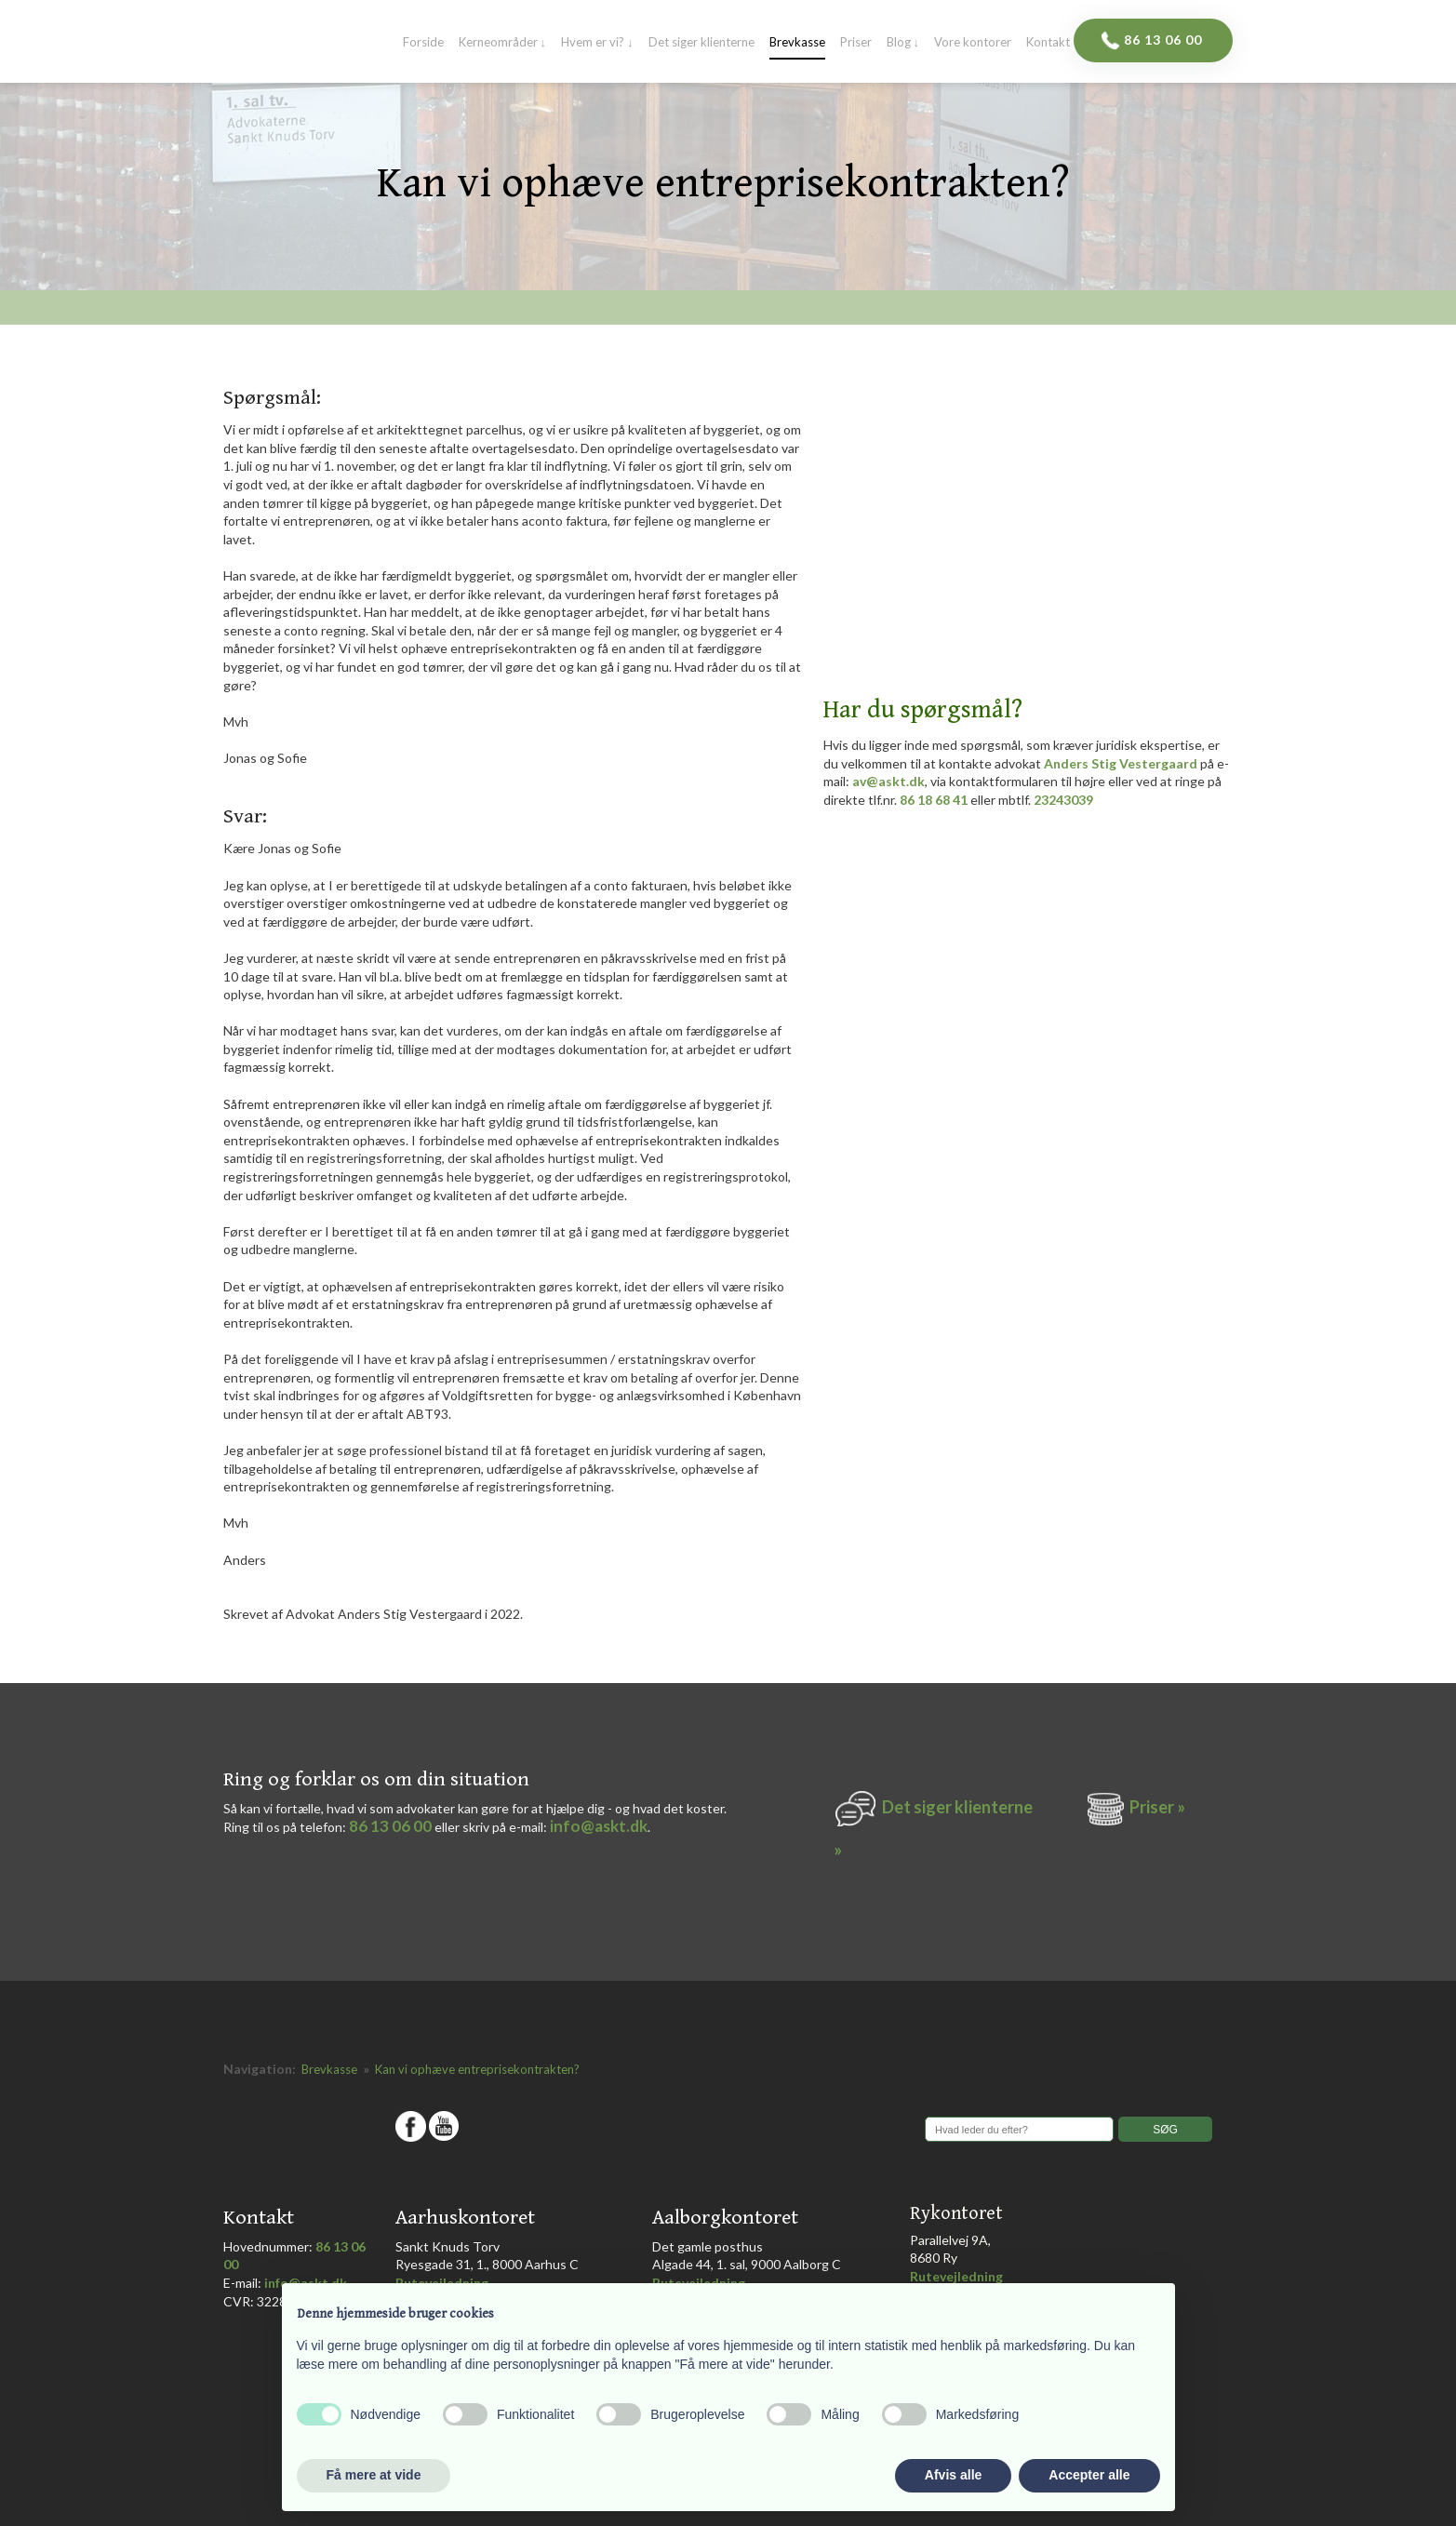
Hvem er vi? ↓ (597, 42)
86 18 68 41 (934, 800)
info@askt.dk (599, 1826)
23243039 (1063, 800)
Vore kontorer (972, 42)
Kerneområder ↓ (503, 42)
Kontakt (1048, 42)
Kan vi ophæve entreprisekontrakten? (477, 2069)
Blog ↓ (903, 42)
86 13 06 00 (390, 1826)
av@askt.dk (888, 781)
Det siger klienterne (701, 42)
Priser (856, 42)
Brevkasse (797, 42)
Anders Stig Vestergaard (1120, 763)
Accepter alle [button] (1089, 2474)
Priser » (1157, 1807)
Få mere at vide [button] (374, 2474)
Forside (423, 42)
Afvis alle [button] (953, 2474)
